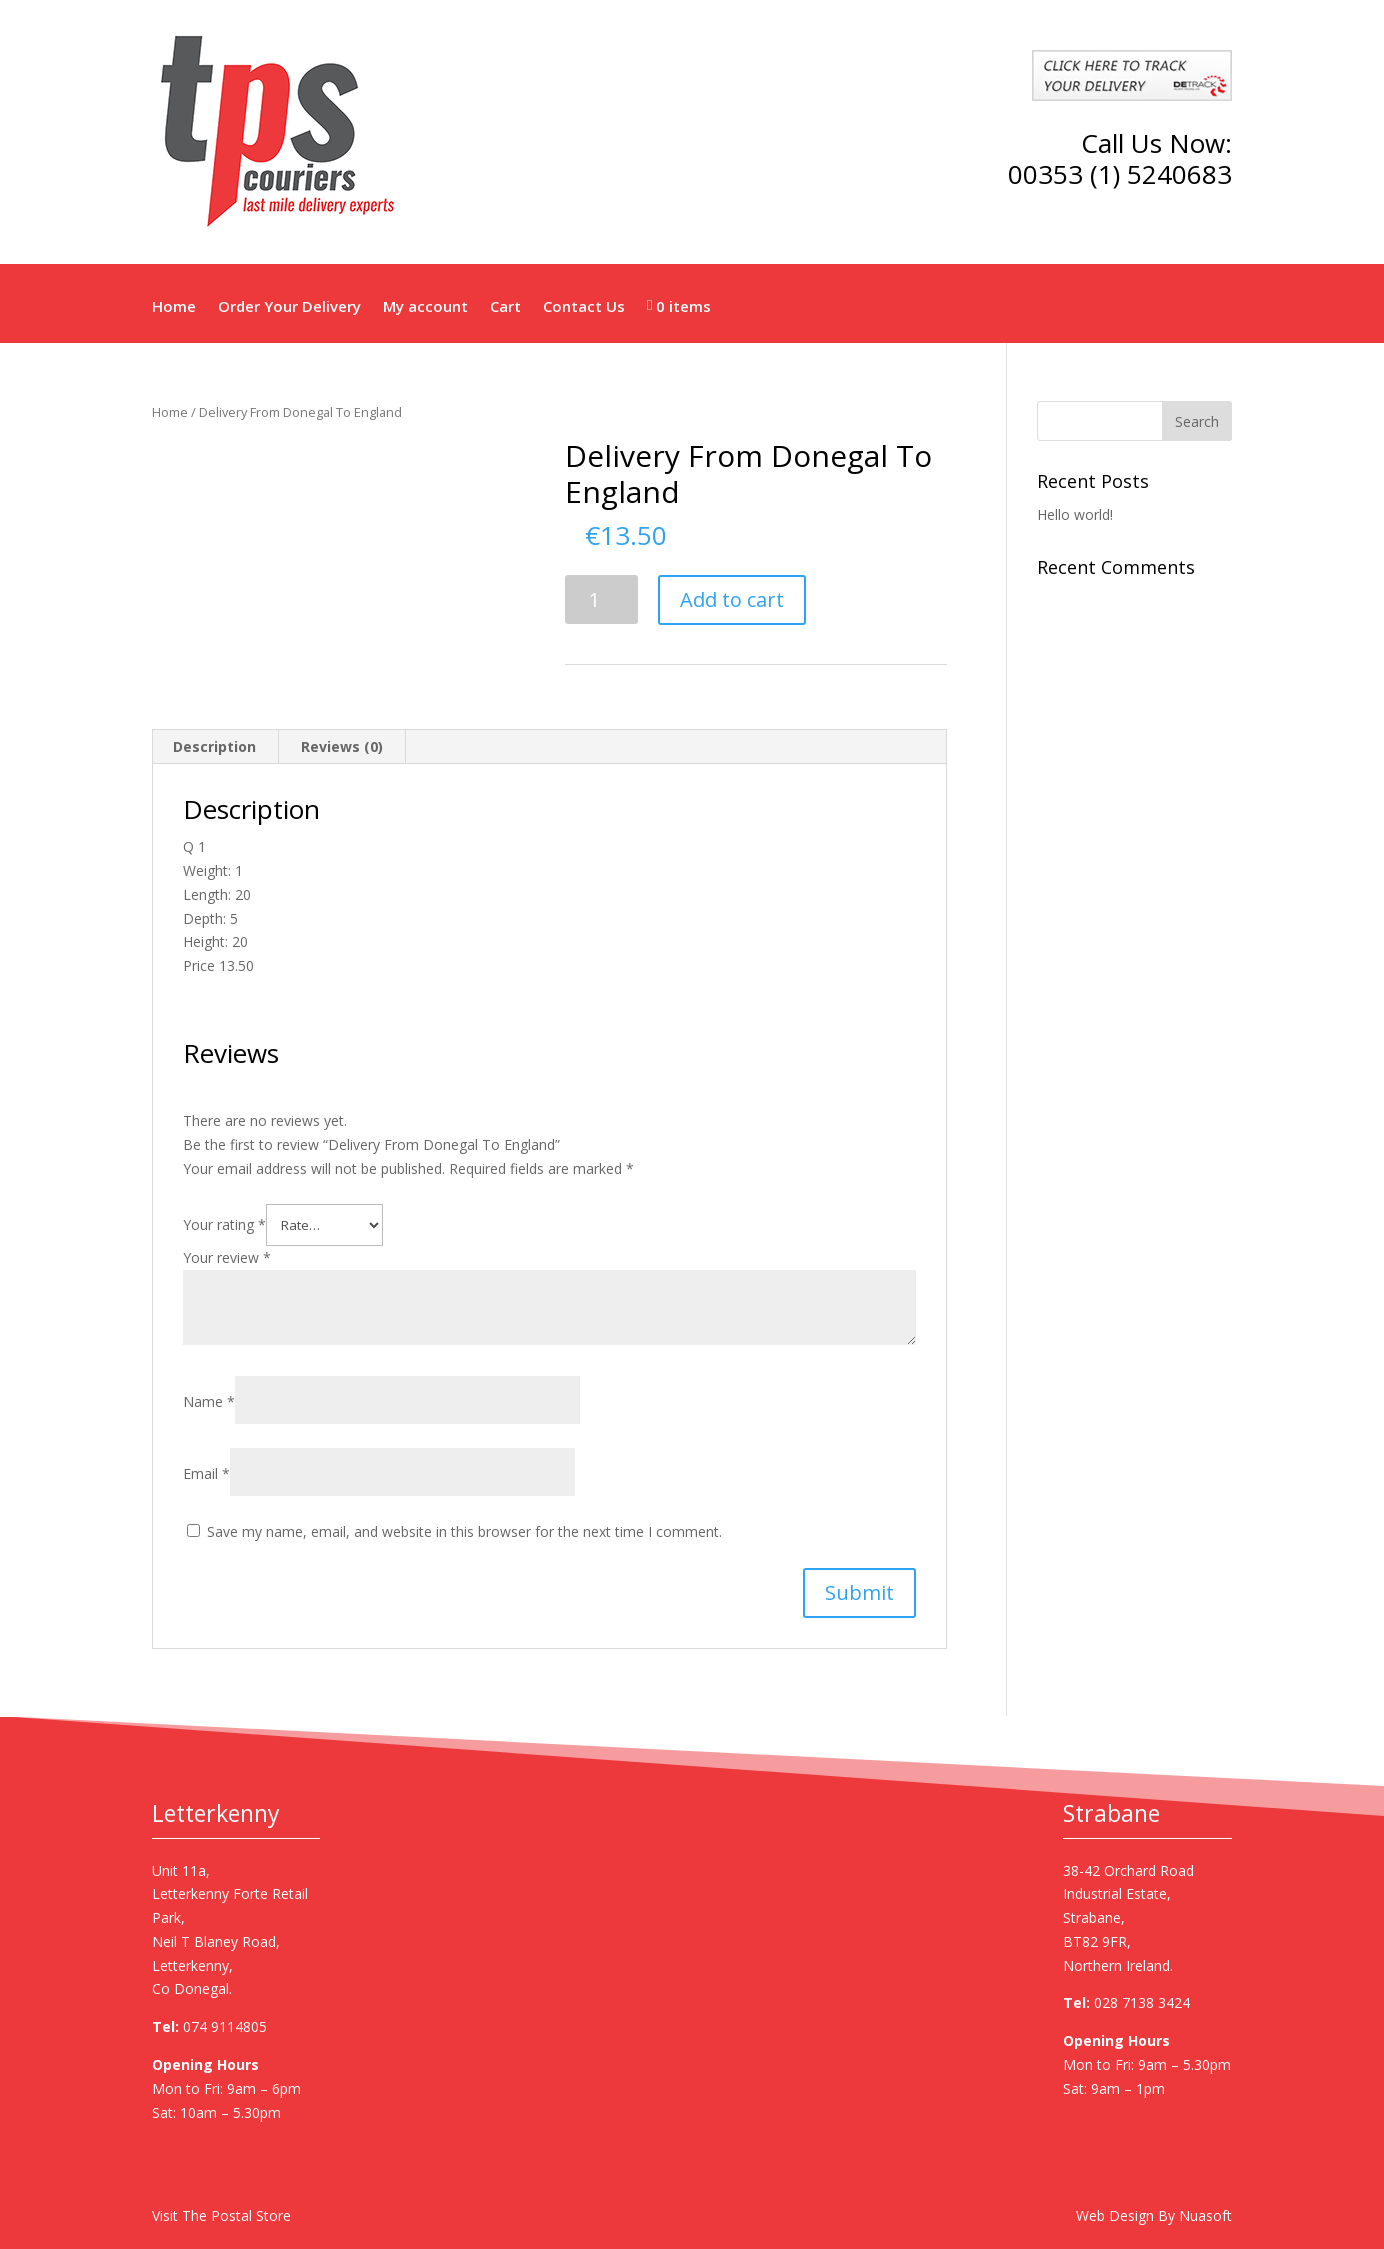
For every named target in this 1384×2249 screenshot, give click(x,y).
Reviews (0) (342, 746)
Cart (505, 306)
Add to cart (732, 599)
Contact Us (584, 306)
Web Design (1115, 2215)
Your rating (224, 1224)
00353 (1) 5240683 (1120, 174)
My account (425, 306)
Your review (227, 1257)
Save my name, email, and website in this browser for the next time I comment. (464, 1531)
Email (206, 1473)
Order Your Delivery (289, 306)
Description (214, 746)
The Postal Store (236, 2215)
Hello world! (1075, 514)
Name (209, 1401)
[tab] (215, 747)
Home (174, 306)
